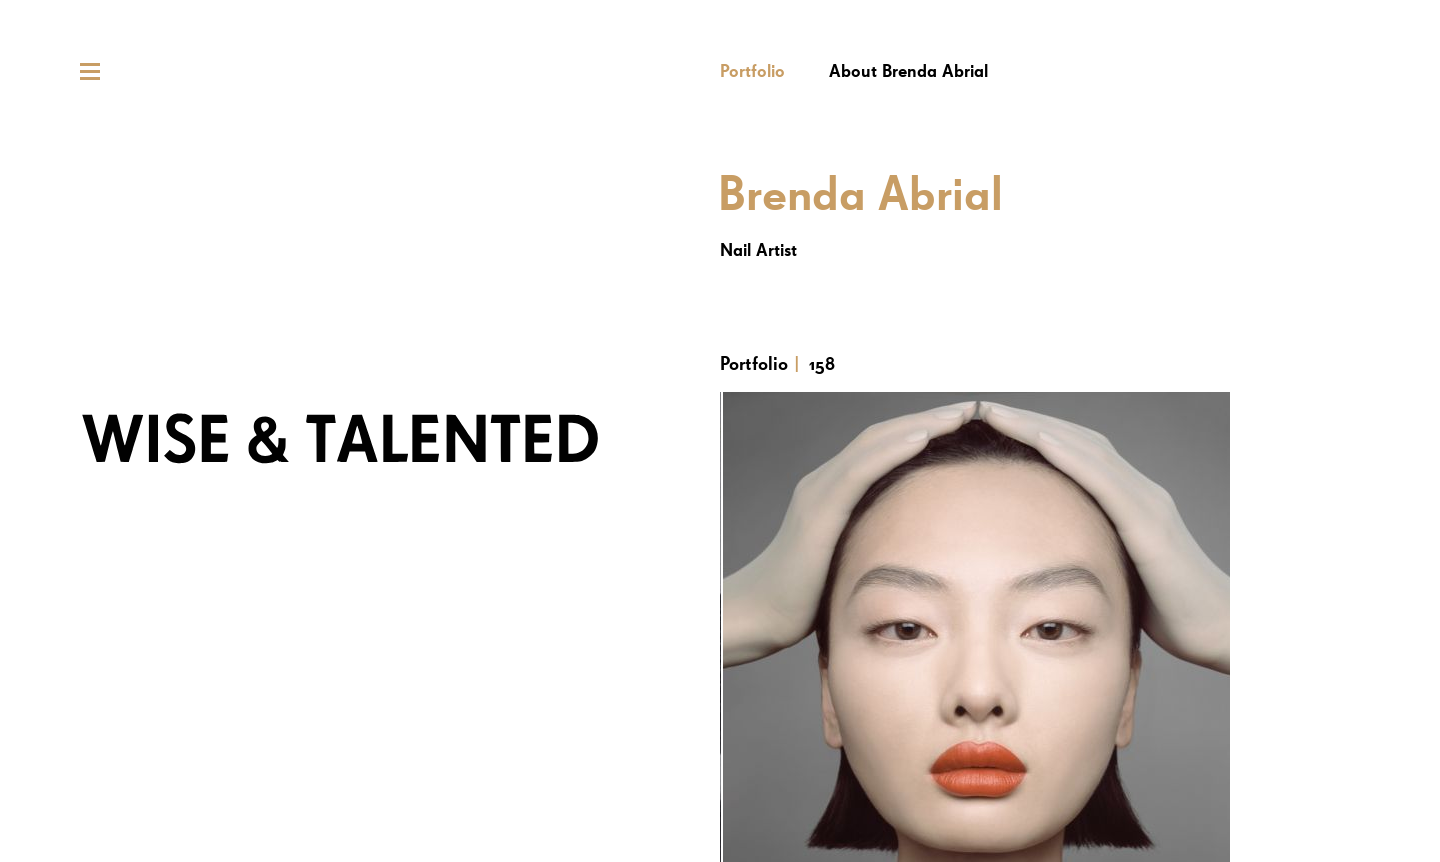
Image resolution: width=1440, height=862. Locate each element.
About (908, 72)
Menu (90, 71)
